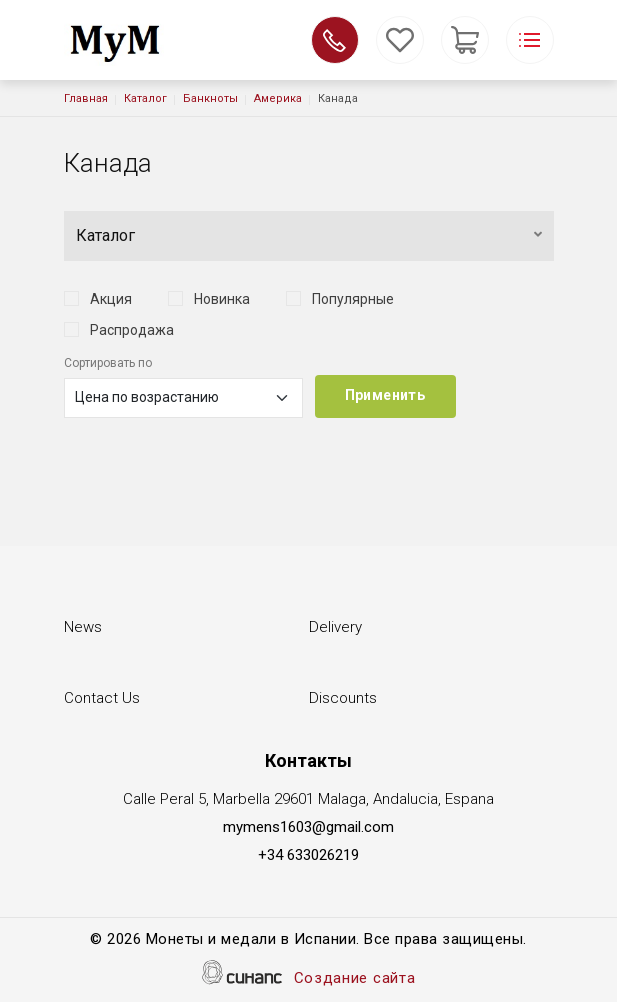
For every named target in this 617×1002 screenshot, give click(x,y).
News (83, 628)
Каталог (145, 98)
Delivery (335, 628)
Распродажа (132, 330)
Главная (86, 98)
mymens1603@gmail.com (308, 827)
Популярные (353, 299)
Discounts (343, 699)
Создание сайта (355, 979)
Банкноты (210, 98)
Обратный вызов (335, 40)
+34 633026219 (308, 855)
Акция (111, 299)
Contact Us (102, 699)
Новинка (222, 299)
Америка (278, 98)
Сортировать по (108, 363)
